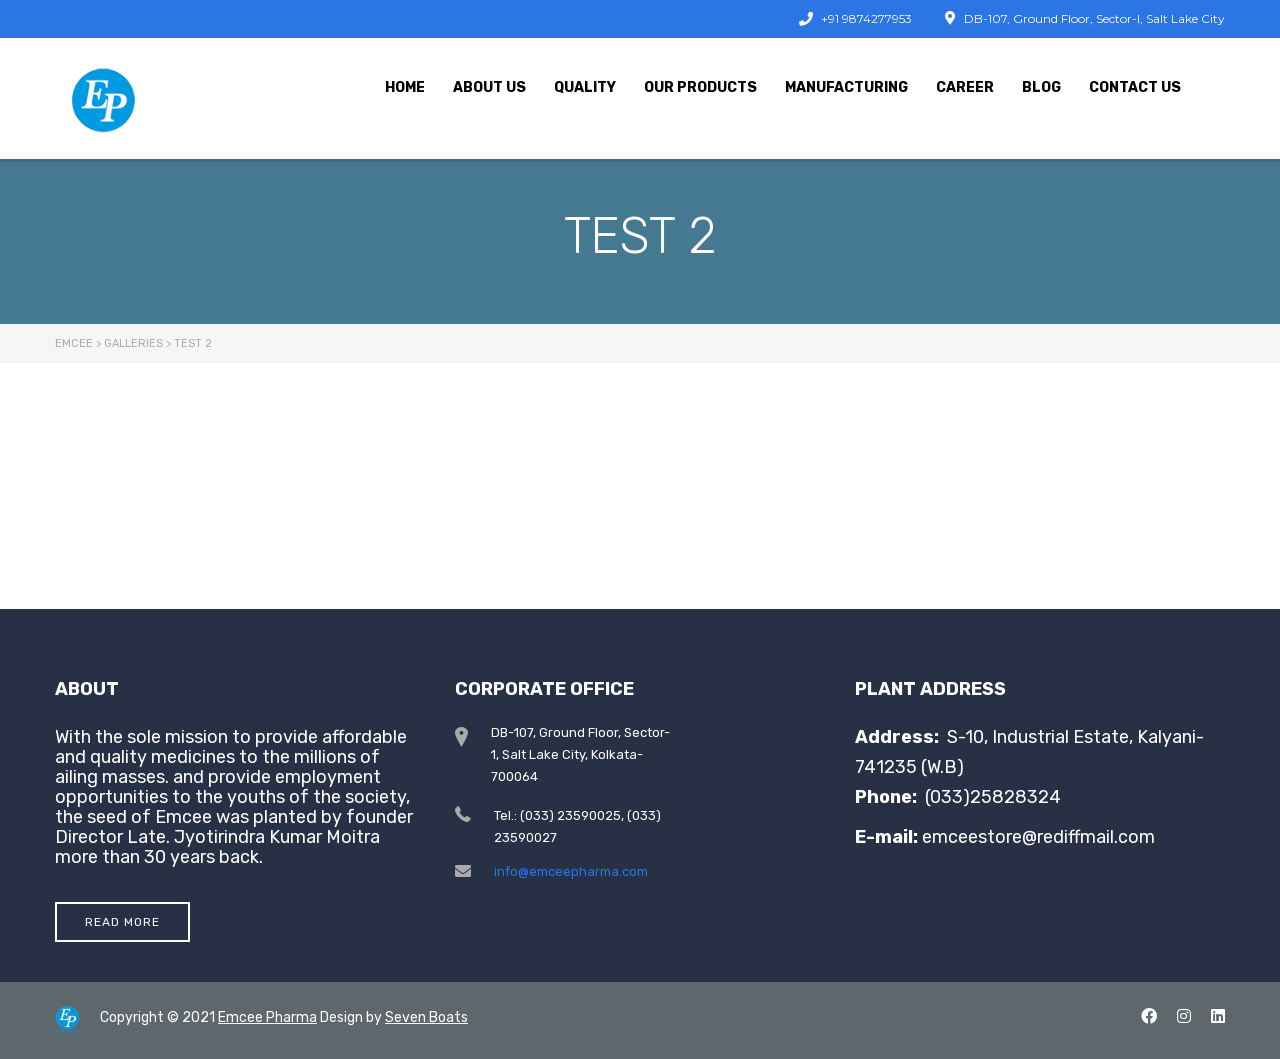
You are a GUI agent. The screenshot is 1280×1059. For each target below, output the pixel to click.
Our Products (700, 87)
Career (965, 87)
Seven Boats (426, 1017)
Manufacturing (846, 87)
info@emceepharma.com (571, 871)
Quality (585, 87)
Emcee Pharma (267, 1017)
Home (405, 87)
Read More (122, 922)
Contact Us (1135, 87)
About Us (489, 87)
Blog (1041, 87)
